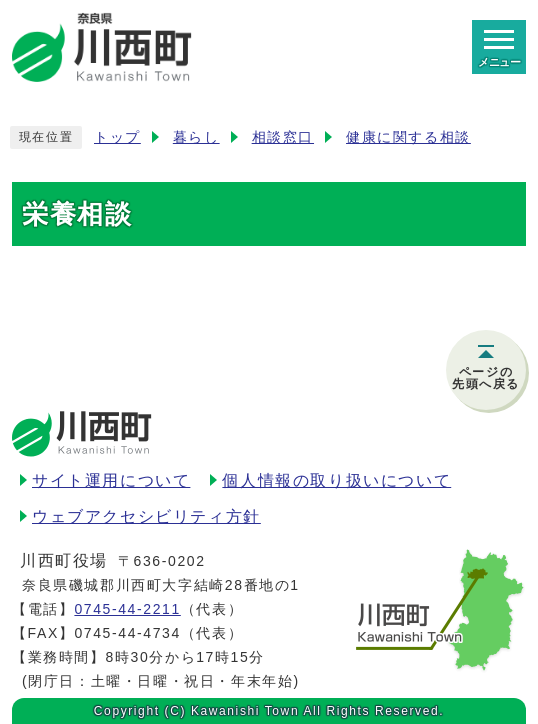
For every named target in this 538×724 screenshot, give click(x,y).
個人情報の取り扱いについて (336, 480)
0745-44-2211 (127, 609)
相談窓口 (283, 137)
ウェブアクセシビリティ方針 (146, 516)
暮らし (196, 137)
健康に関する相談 (408, 137)
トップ (117, 137)
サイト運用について (111, 480)
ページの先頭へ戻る (486, 378)
